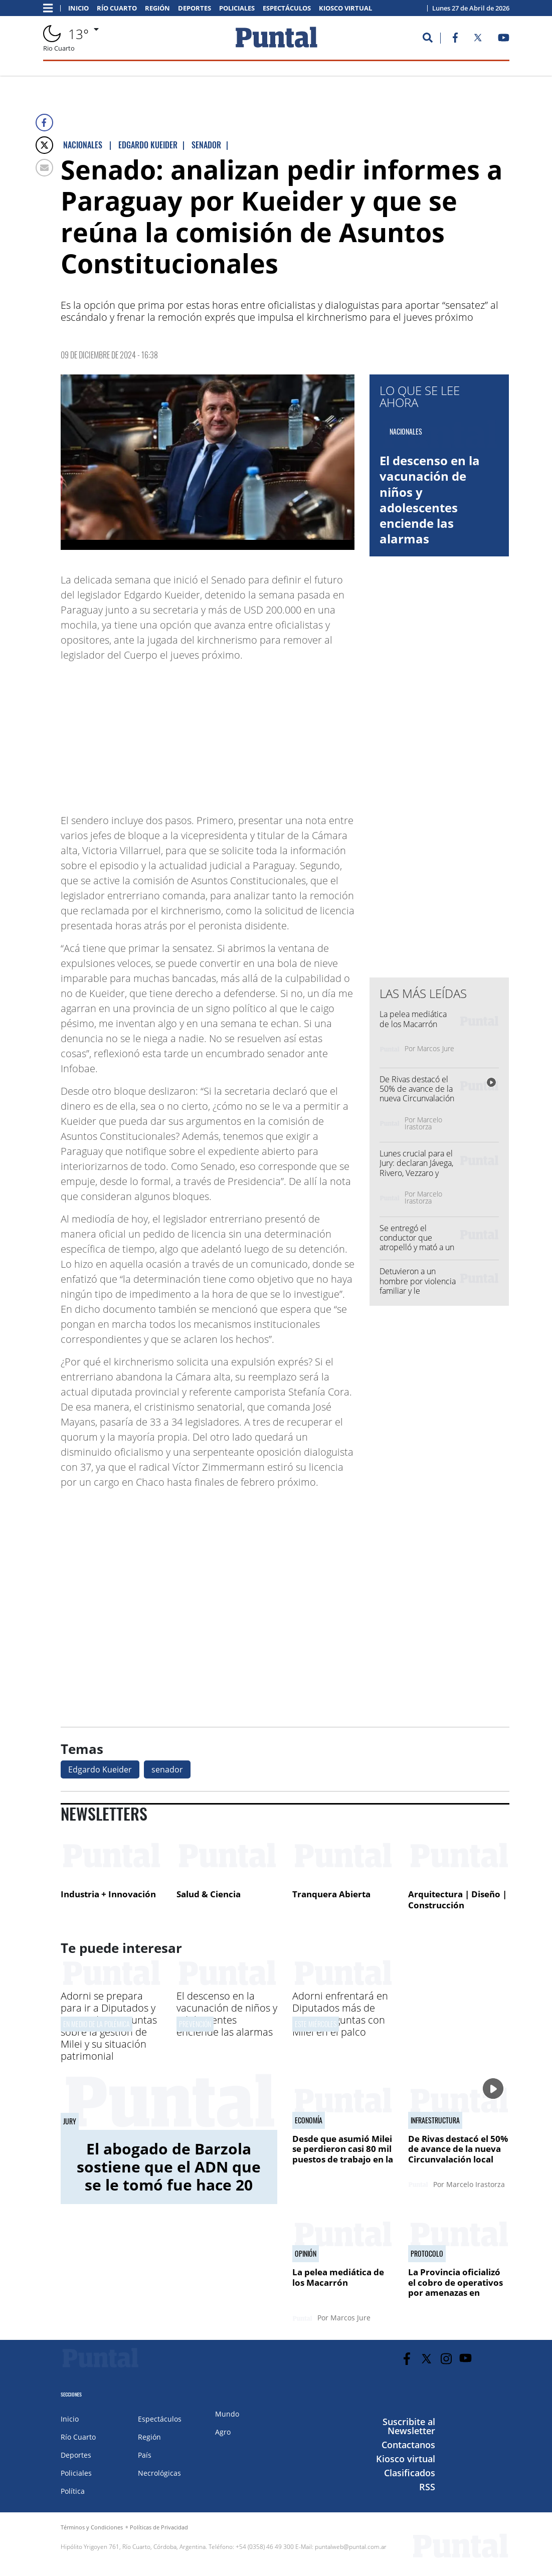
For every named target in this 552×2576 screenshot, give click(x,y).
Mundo (227, 2414)
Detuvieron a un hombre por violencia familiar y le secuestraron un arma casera (418, 1290)
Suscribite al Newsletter (409, 2426)
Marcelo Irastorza (423, 1123)
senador (167, 1769)
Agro (223, 2432)
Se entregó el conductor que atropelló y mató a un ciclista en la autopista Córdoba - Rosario (417, 1252)
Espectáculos (287, 8)
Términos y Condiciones (92, 2527)
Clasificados (409, 2473)
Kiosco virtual (345, 8)
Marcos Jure (435, 1048)
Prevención (195, 2024)
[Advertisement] (274, 733)
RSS (427, 2487)
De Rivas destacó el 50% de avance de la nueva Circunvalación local (417, 1094)
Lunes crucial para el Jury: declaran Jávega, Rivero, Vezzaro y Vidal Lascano (416, 1168)
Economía (308, 2120)
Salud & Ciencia (208, 1894)
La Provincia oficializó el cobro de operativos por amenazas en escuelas (455, 2287)
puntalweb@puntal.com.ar (351, 2546)
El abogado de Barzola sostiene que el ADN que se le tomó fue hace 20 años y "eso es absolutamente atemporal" (169, 2193)
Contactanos (408, 2445)
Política (73, 2491)
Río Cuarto (117, 8)
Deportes (194, 8)
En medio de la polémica (96, 2024)
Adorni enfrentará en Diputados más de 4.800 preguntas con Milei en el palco (340, 2014)
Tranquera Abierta (331, 1894)
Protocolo (427, 2253)
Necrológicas (159, 2473)
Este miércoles (315, 2024)
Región (157, 8)
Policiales (237, 8)
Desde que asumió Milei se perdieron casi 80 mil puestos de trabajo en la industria (342, 2154)
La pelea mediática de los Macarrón (413, 1019)
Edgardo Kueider (100, 1769)
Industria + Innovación (108, 1894)
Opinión (305, 2253)
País (144, 2455)
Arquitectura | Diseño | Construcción (457, 1899)
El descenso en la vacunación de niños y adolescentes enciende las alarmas (430, 499)
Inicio (78, 8)
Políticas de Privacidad (159, 2527)
